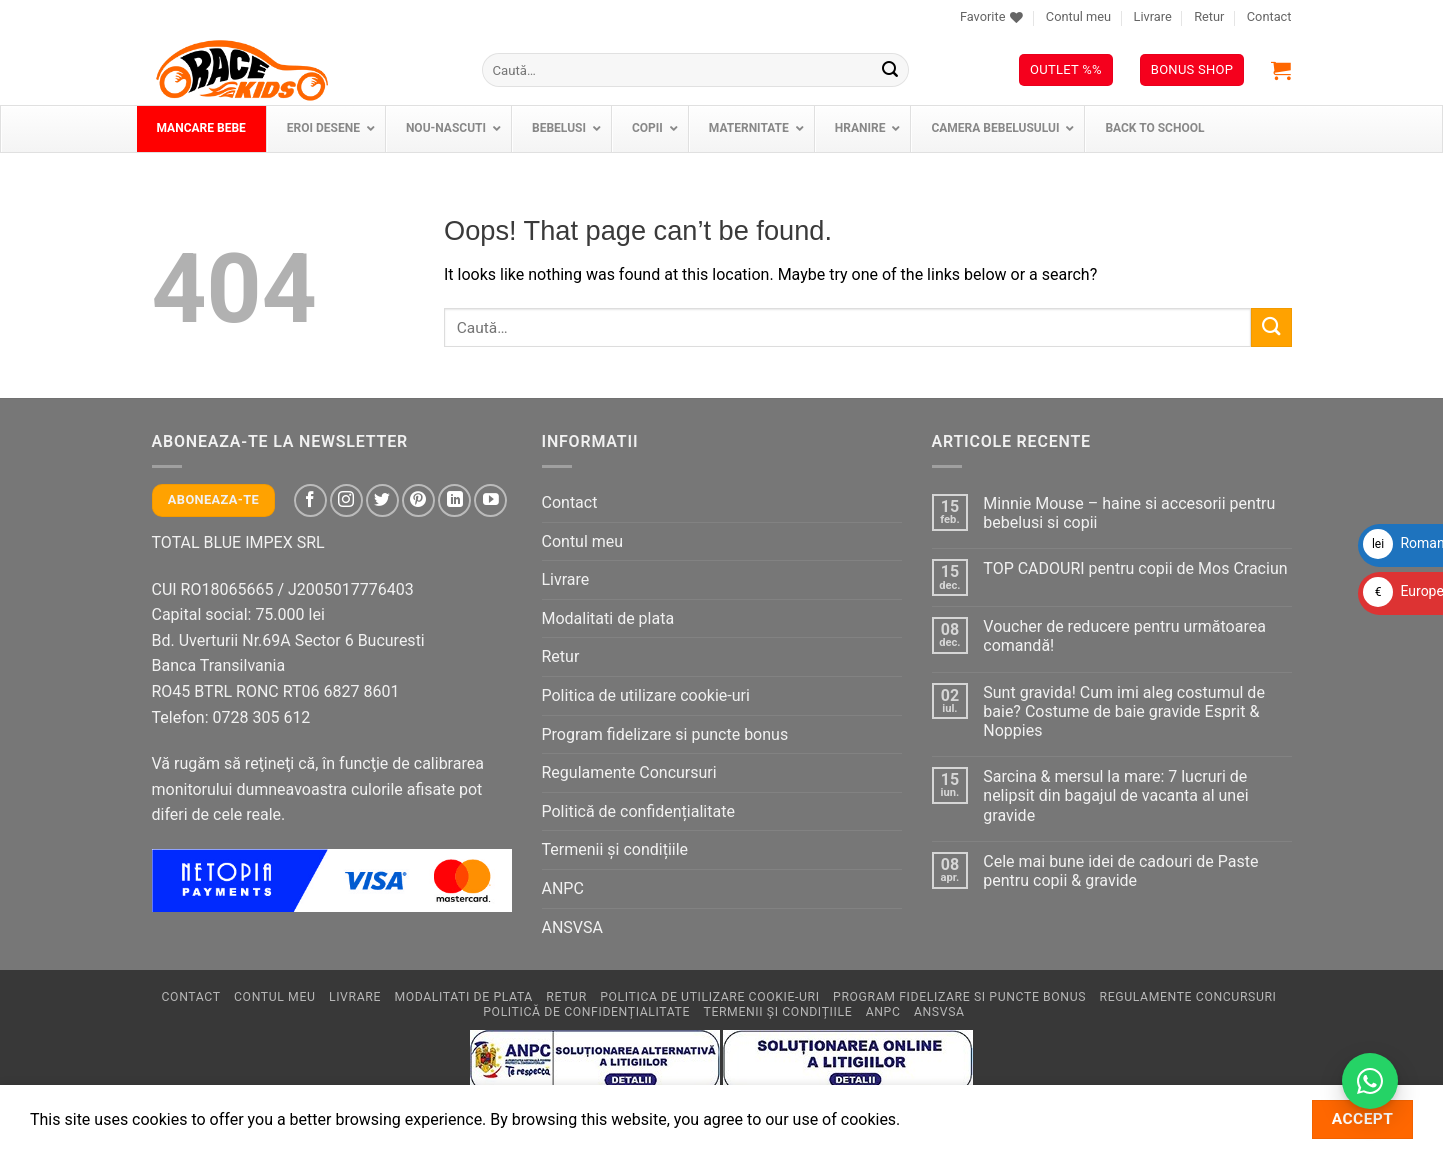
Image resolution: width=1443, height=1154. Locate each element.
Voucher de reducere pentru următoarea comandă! (1124, 636)
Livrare (1152, 16)
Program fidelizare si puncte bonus (665, 734)
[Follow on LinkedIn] (454, 500)
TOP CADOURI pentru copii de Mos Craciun (1135, 568)
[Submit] (890, 70)
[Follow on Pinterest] (418, 500)
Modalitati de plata (608, 618)
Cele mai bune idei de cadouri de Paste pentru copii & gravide (1120, 871)
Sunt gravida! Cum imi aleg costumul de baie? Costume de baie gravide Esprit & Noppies (1124, 711)
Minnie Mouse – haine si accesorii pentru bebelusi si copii (1129, 513)
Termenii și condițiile (615, 849)
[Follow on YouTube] (490, 500)
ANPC (563, 888)
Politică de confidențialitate (638, 811)
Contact (1269, 16)
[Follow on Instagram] (346, 500)
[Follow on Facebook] (310, 500)
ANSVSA (572, 927)
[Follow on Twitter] (382, 500)
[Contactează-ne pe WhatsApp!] (1370, 1081)
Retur (1209, 16)
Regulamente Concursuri (629, 772)
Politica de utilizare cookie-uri (646, 695)
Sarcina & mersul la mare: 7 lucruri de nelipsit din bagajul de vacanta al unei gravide (1115, 795)
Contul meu (1078, 16)
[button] (1281, 70)
